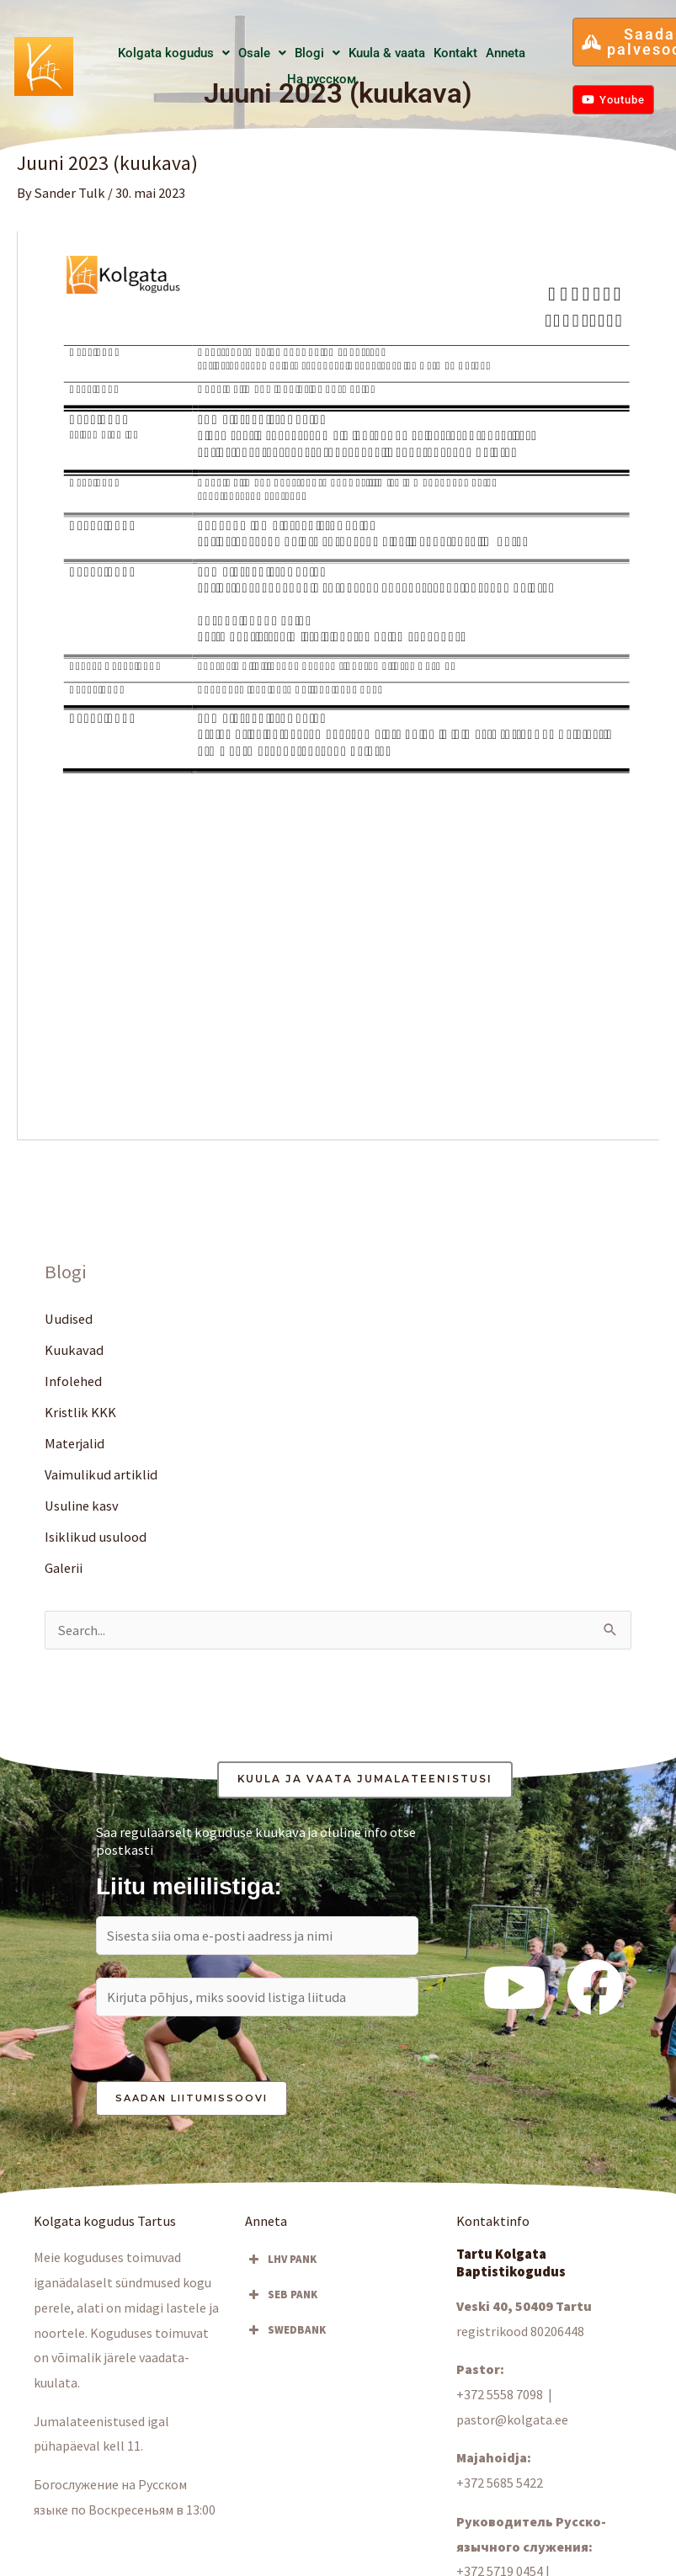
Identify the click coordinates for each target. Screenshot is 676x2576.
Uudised (69, 1318)
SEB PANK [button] (281, 2295)
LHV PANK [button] (281, 2259)
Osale (262, 53)
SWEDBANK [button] (285, 2330)
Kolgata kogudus (174, 53)
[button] (174, 53)
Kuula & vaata (387, 53)
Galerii (64, 1567)
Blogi (317, 53)
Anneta (505, 53)
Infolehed (73, 1381)
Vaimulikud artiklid (101, 1474)
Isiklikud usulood (95, 1536)
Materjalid (74, 1443)
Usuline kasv (82, 1505)
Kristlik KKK (80, 1412)
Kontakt (455, 53)
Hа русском (321, 79)
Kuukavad (74, 1349)
